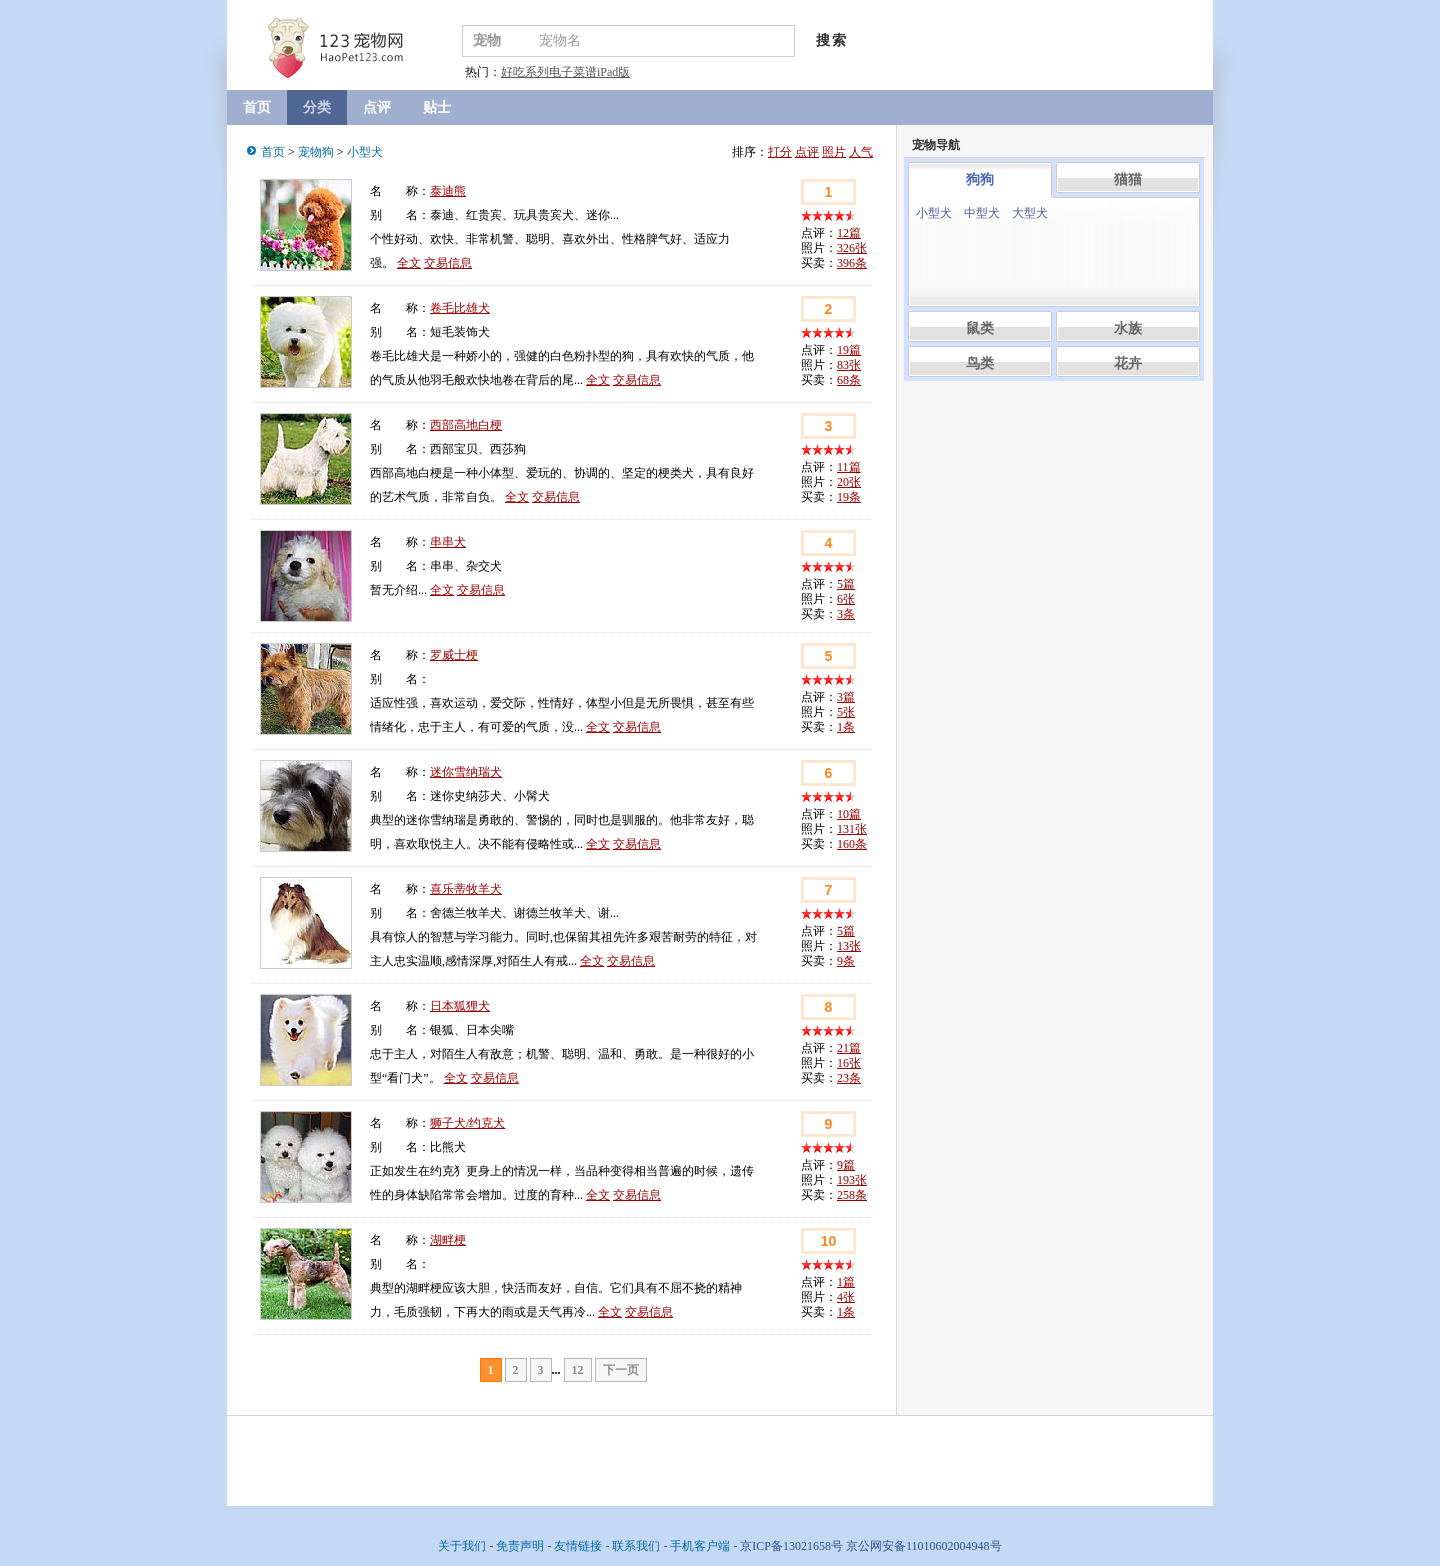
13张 (849, 946)
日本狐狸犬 (460, 1006)
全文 (409, 263)
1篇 (846, 1282)
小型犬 (365, 152)
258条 (852, 1195)
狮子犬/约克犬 (467, 1123)
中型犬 (982, 213)
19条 (849, 497)
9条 (846, 961)
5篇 (846, 584)
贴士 (437, 107)
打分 (780, 152)
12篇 (849, 233)
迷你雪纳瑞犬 (466, 772)
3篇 (846, 697)
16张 (849, 1063)
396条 (852, 263)
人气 (861, 152)
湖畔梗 (448, 1240)
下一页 (621, 1370)
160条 (852, 844)
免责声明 (520, 1546)
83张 (849, 365)
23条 (849, 1078)
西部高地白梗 (466, 425)
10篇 (849, 814)
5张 (846, 712)
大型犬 (1030, 213)
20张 (849, 482)
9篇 (846, 1165)
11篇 (849, 467)
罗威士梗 (454, 655)
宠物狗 (316, 152)
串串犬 (448, 542)
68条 (849, 380)
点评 (377, 107)
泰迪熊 (448, 191)
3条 (846, 614)
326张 (852, 248)
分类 (317, 107)
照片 (834, 152)
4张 (846, 1297)
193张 (852, 1180)
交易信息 (448, 263)
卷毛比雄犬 (460, 308)
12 (578, 1370)
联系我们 (636, 1546)
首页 (257, 107)
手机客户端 (700, 1546)
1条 (846, 727)
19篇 (849, 350)
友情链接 (578, 1546)
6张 (846, 599)
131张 (852, 829)
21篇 (849, 1048)
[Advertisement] (1054, 506)
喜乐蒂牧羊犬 (466, 889)
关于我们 (462, 1546)
